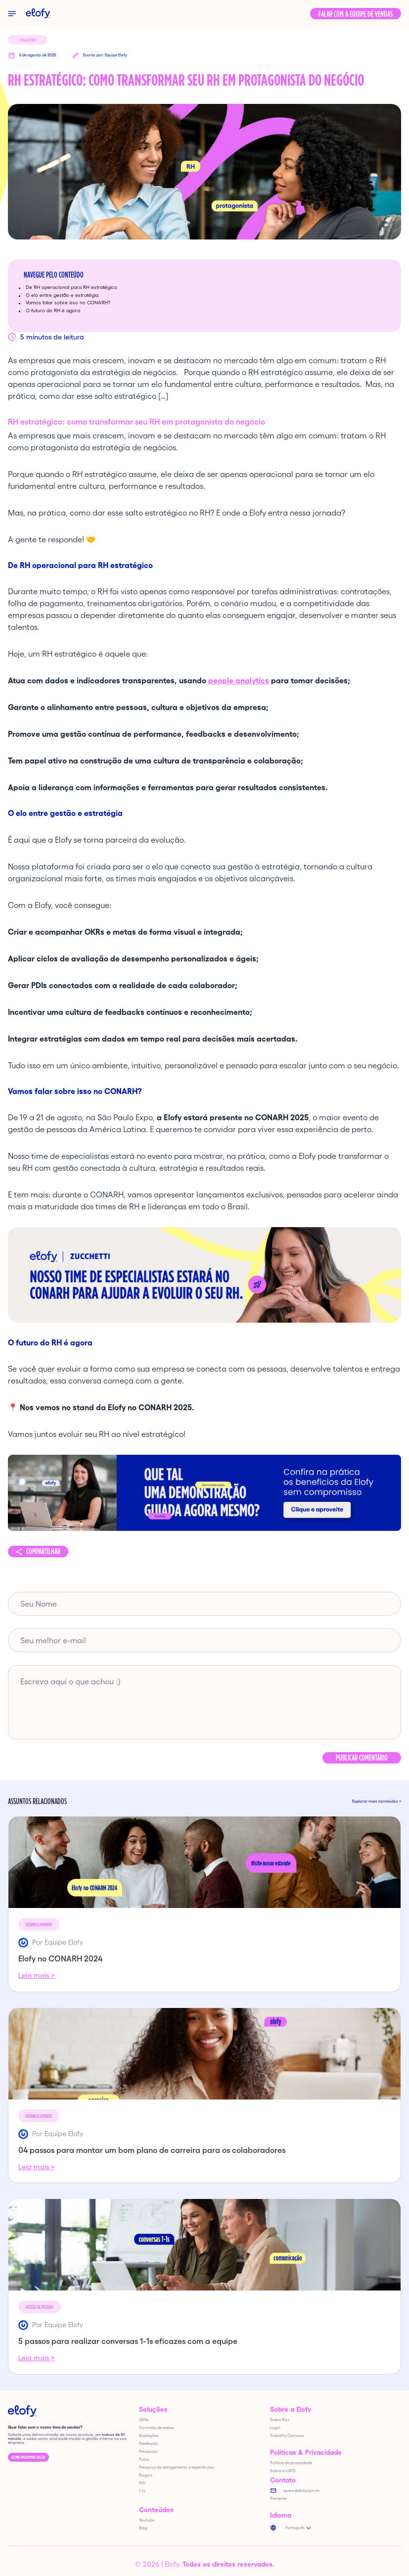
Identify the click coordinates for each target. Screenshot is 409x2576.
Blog (143, 2528)
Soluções (153, 2409)
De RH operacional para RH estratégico (72, 287)
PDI (142, 2483)
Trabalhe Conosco (287, 2435)
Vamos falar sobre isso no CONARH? (69, 302)
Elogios (145, 2475)
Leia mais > (36, 1975)
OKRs (144, 2420)
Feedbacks (148, 2443)
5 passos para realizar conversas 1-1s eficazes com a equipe (127, 2341)
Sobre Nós (279, 2420)
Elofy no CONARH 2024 (60, 1958)
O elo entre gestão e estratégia (63, 295)
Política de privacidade (291, 2463)
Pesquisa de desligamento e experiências (176, 2467)
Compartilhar (43, 1551)
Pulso (144, 2459)
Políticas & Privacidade (306, 2452)
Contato (283, 2480)
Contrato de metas (156, 2428)
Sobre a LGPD (283, 2471)
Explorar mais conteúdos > (376, 1802)
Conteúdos (156, 2510)
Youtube (146, 2520)
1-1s (142, 2491)
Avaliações (149, 2435)
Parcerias (278, 2498)
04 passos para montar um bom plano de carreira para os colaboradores (151, 2150)
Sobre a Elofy (290, 2409)
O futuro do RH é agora (54, 310)
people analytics (238, 680)
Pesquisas (148, 2451)
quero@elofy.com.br (301, 2490)
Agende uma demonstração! (28, 2457)
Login (275, 2428)
